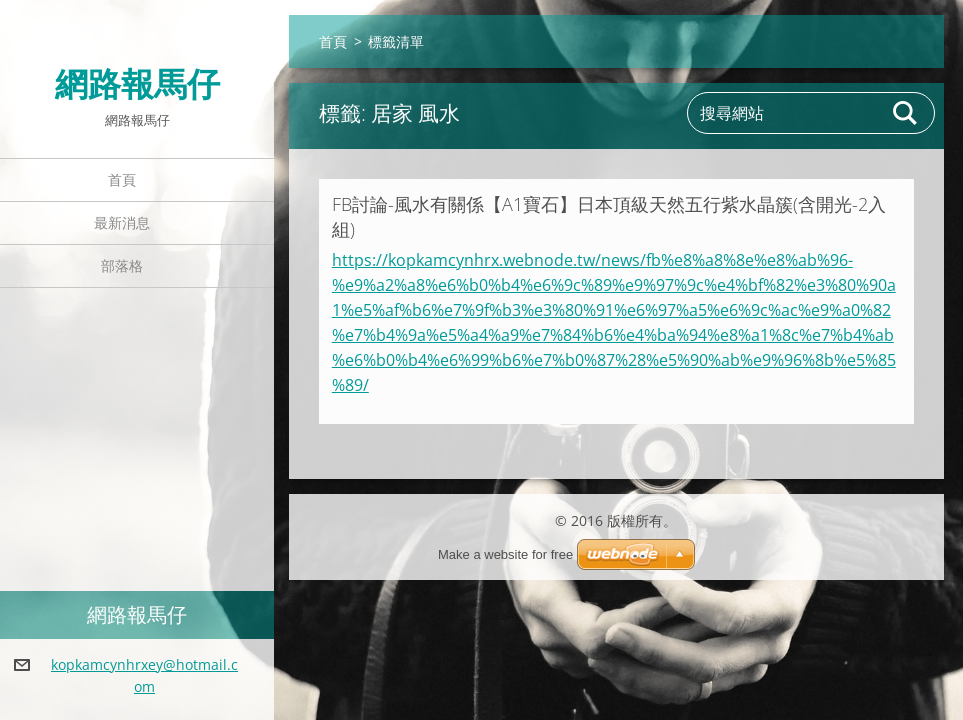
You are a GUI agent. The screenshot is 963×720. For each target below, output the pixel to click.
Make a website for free (505, 554)
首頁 (122, 179)
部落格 (122, 265)
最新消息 (122, 222)
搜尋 (906, 113)
